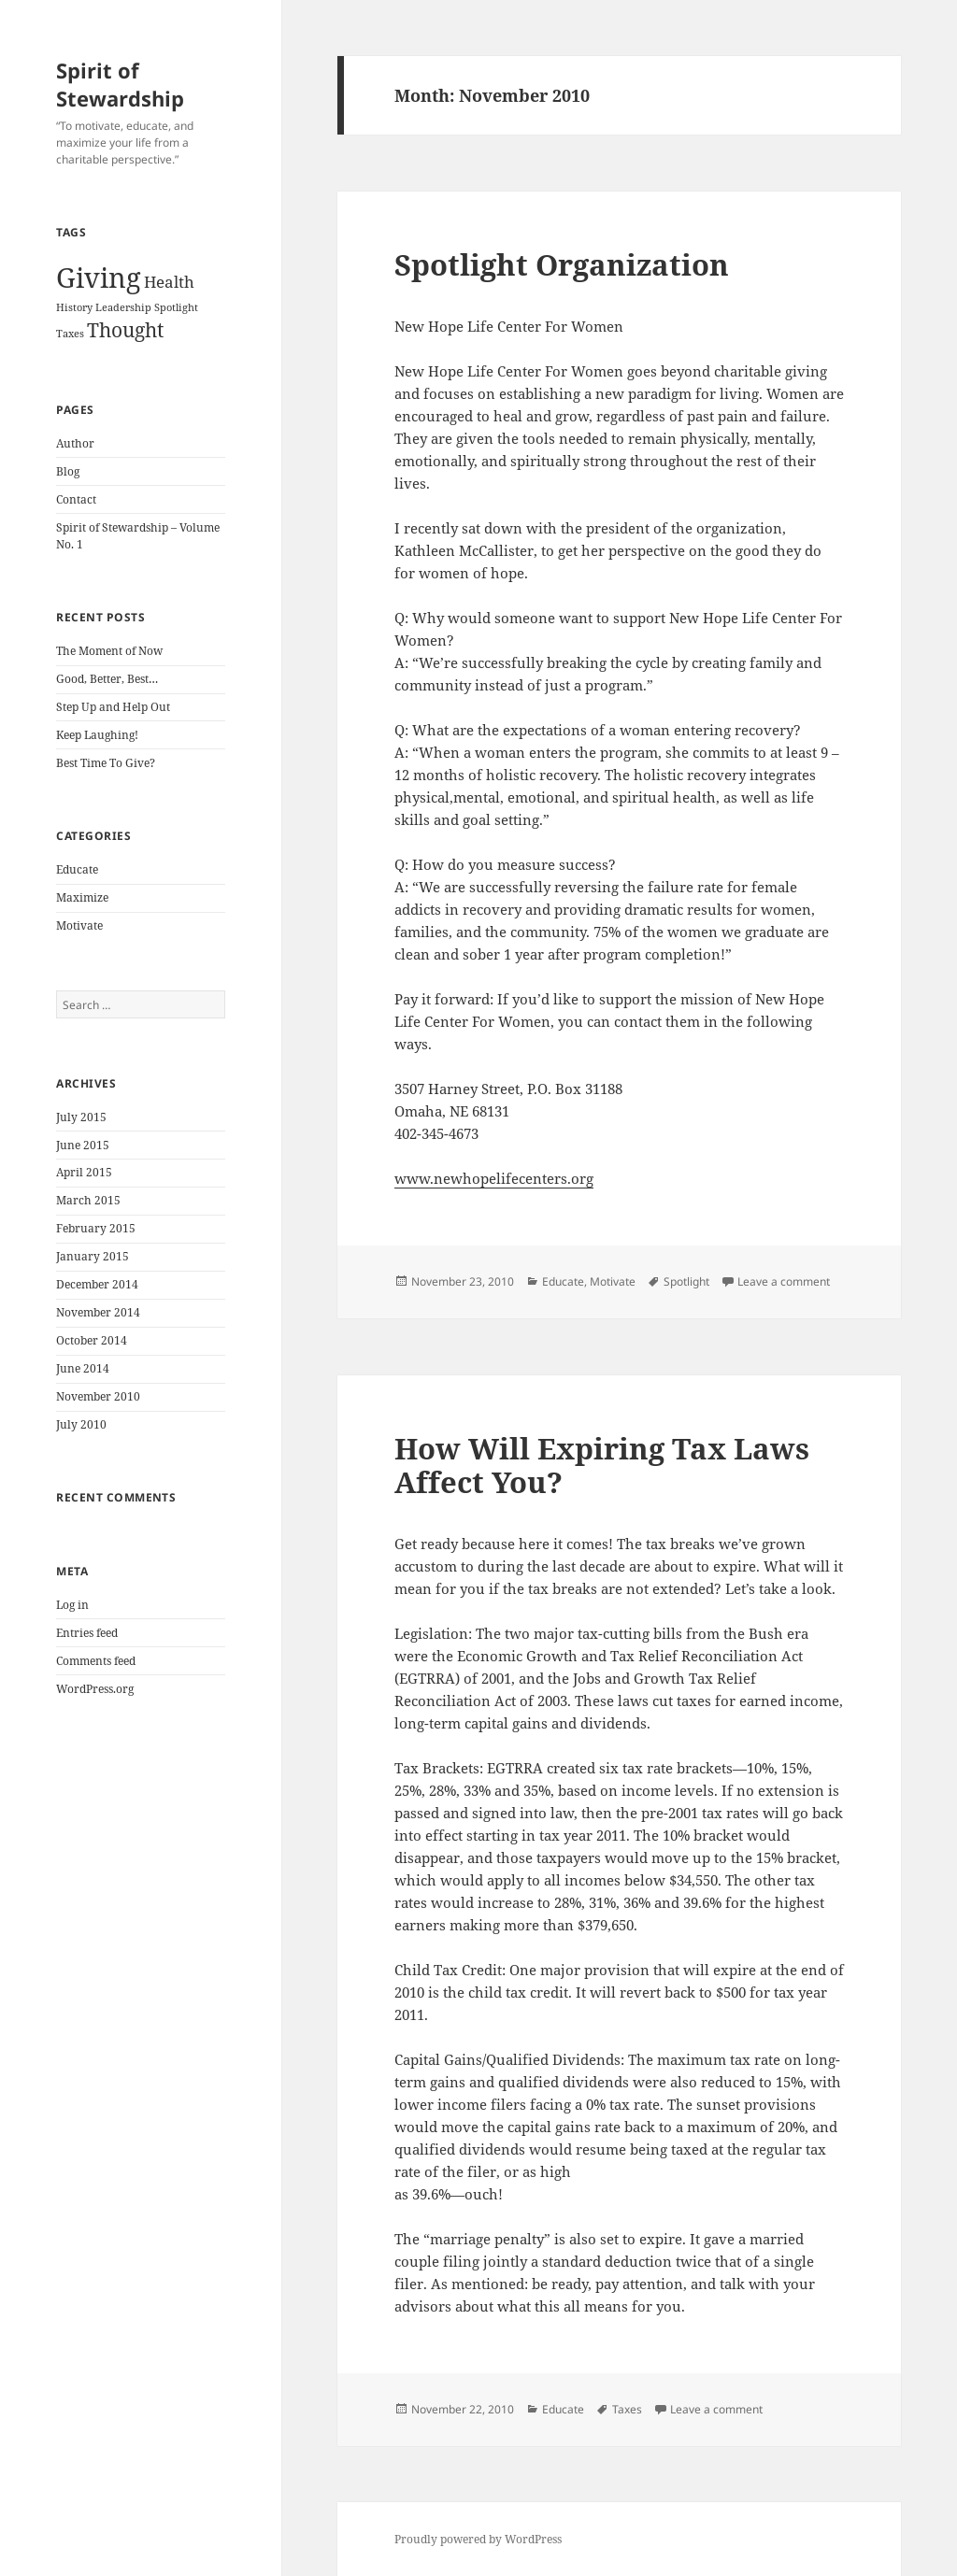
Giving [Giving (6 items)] (98, 277)
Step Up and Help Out (113, 707)
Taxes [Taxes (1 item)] (70, 333)
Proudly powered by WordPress (478, 2539)
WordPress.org (95, 1689)
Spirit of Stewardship (120, 84)
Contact (76, 499)
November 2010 (98, 1396)
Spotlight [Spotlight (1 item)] (176, 307)
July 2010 (81, 1424)
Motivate (79, 925)
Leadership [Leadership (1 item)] (123, 307)
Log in (72, 1605)
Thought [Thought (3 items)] (125, 330)
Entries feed (87, 1633)
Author (75, 443)
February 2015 (96, 1228)
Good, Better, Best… (107, 679)
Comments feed (96, 1661)
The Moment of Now (109, 651)
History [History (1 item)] (74, 307)
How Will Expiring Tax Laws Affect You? (601, 1465)
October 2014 (91, 1340)
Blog (67, 471)
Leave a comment (783, 1281)
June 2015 (82, 1145)
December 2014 (97, 1284)
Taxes (627, 2409)
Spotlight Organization (561, 264)
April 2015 (84, 1172)
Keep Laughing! (97, 735)
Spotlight (686, 1281)
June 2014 (82, 1368)
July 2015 (81, 1117)
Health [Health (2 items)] (169, 281)
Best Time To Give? (105, 763)
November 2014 (98, 1312)
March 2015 (88, 1200)
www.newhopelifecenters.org (493, 1178)
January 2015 (92, 1256)
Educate (77, 869)
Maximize (82, 897)
